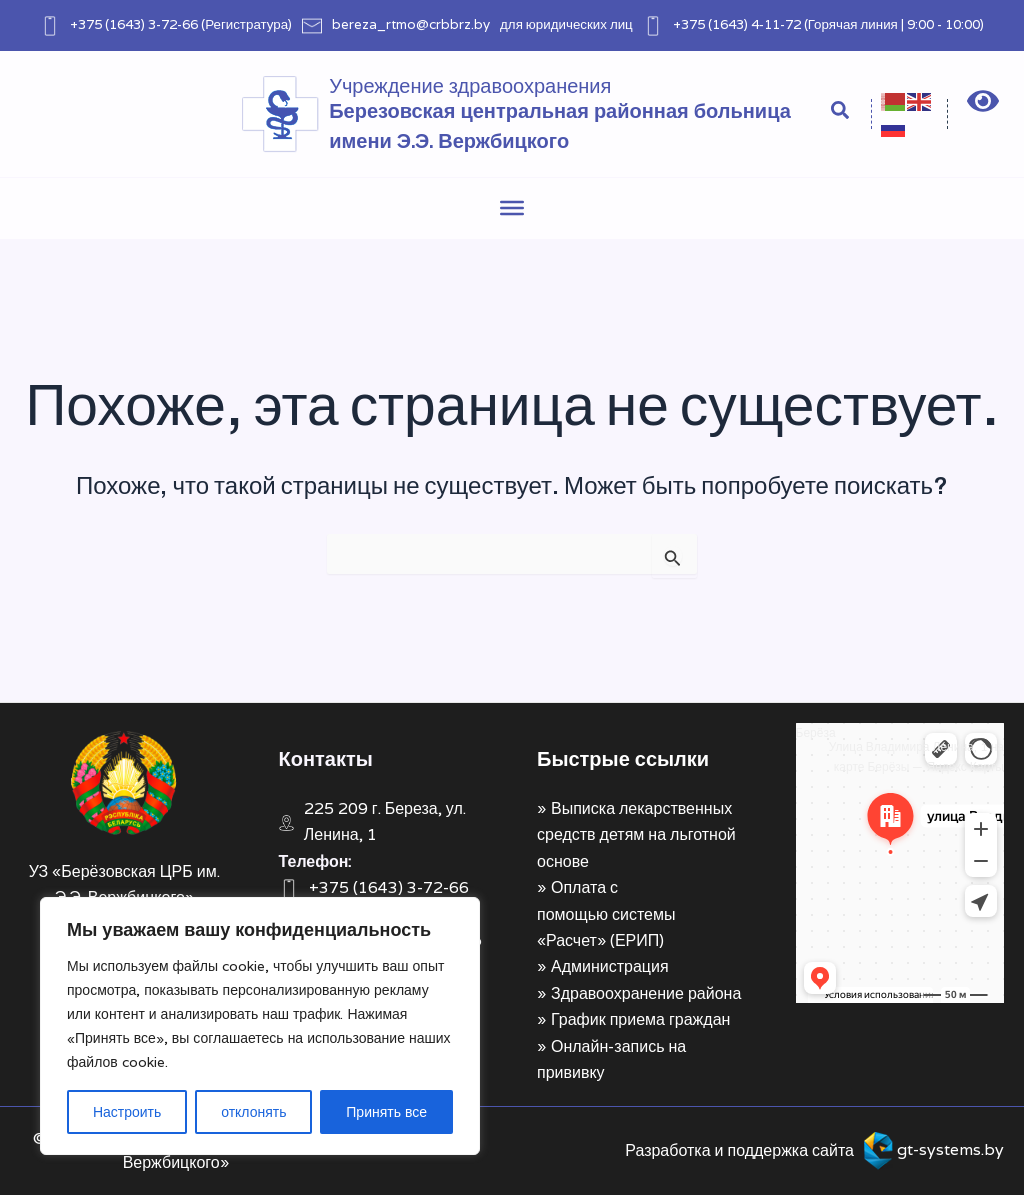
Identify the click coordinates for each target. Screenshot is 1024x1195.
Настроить (127, 1112)
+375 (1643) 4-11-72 (737, 24)
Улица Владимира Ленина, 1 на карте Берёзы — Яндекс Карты (916, 756)
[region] (260, 1026)
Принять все (386, 1112)
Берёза (816, 732)
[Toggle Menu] (512, 208)
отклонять (253, 1112)
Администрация (610, 966)
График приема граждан (640, 1019)
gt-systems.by (950, 1149)
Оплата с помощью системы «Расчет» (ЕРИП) (606, 914)
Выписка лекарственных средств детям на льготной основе (636, 835)
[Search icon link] (841, 113)
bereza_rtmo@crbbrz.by (411, 24)
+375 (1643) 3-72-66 (134, 24)
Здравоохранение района (646, 993)
